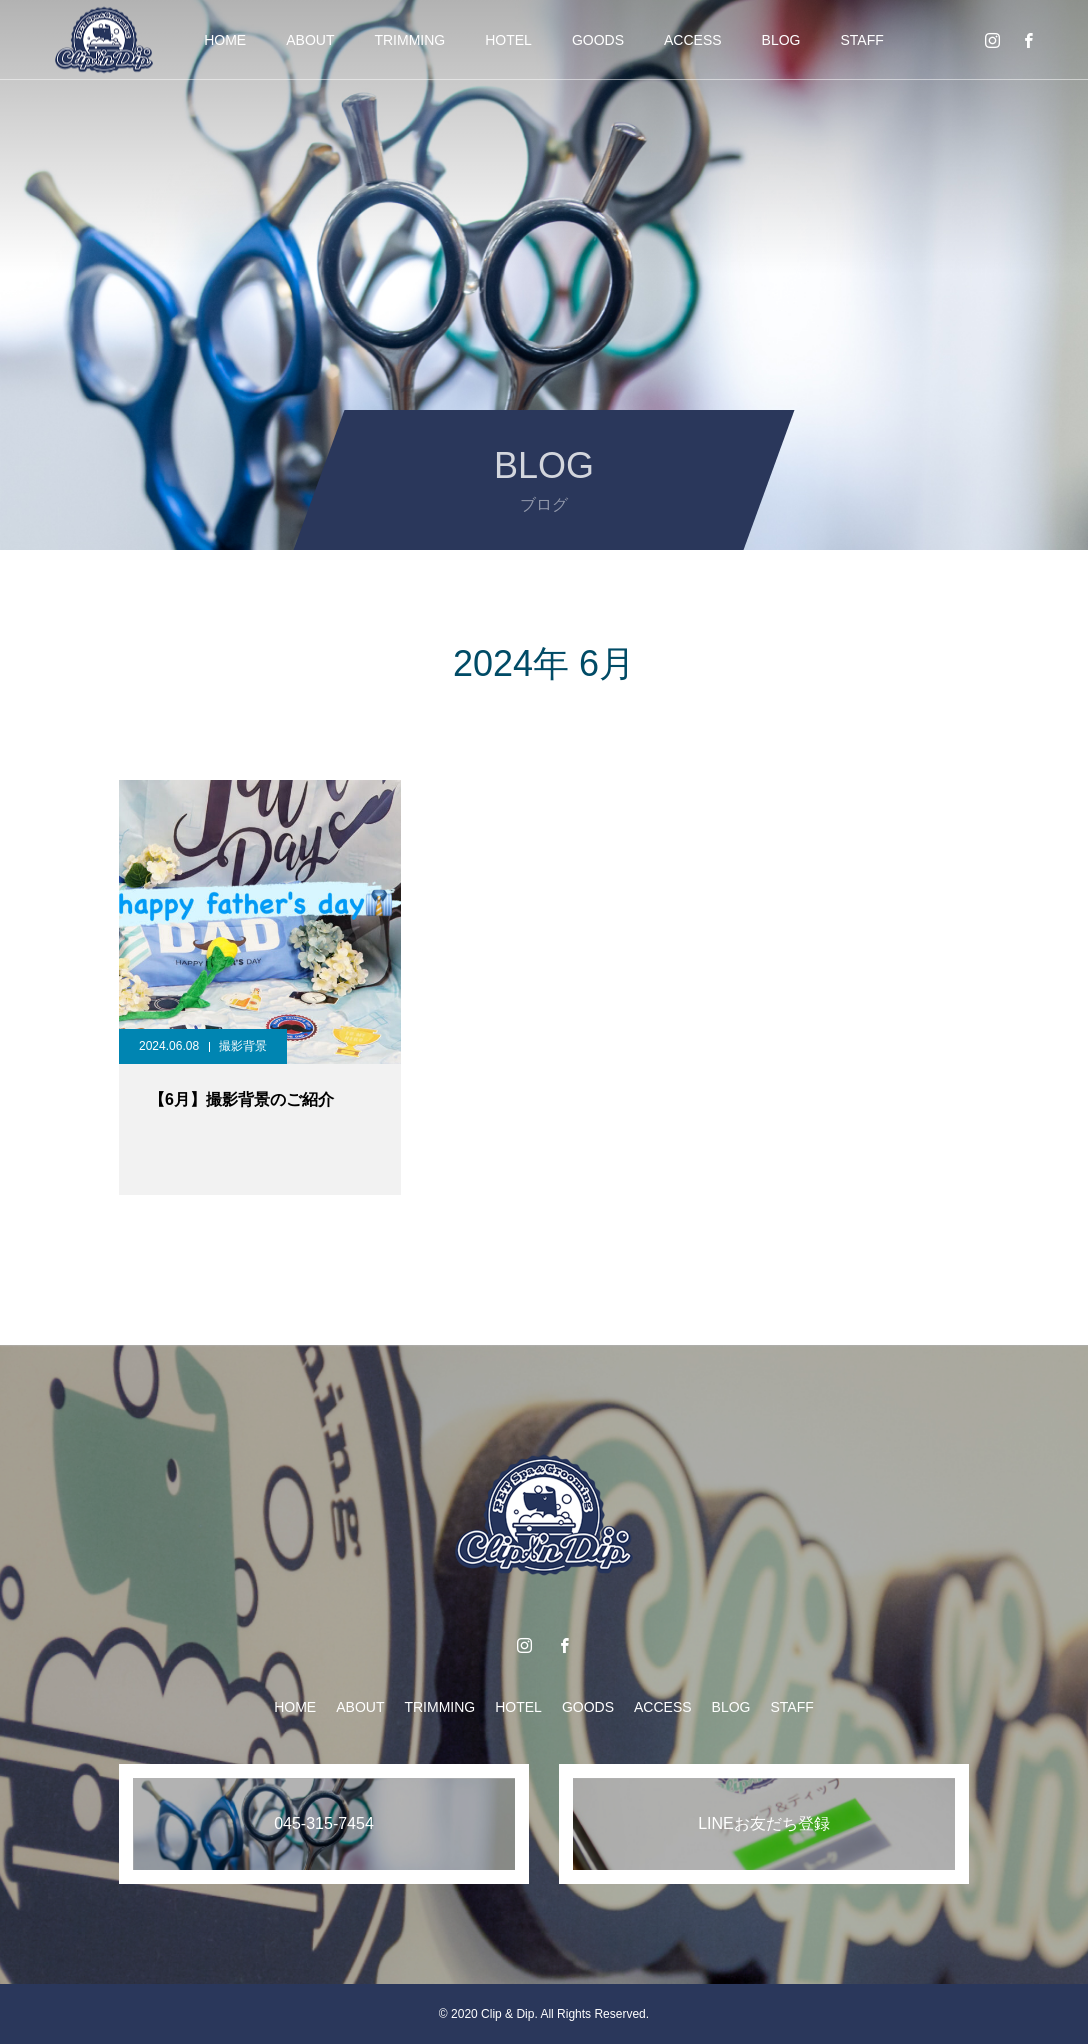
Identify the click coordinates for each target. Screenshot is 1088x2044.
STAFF (862, 40)
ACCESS (693, 40)
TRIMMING (409, 40)
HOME (225, 40)
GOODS (598, 40)
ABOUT (310, 40)
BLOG (781, 40)
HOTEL (508, 40)
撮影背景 (243, 1046)
